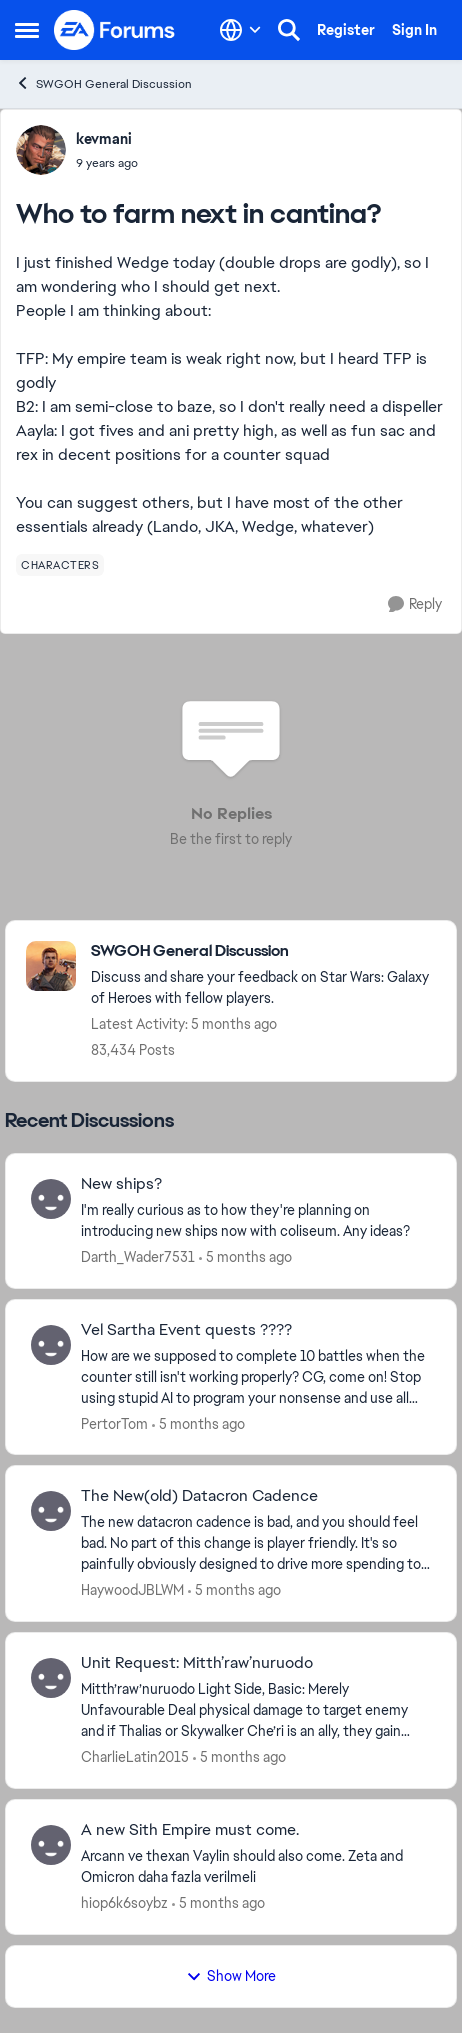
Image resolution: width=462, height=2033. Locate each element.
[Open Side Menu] (27, 30)
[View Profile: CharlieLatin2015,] (51, 1678)
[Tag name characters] (60, 565)
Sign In (414, 30)
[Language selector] (240, 30)
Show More (231, 1976)
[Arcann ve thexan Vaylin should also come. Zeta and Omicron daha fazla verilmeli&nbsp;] (256, 1867)
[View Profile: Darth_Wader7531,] (51, 1199)
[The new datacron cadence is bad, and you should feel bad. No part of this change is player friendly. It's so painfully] (256, 1543)
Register (346, 30)
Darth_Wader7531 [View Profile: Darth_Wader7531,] (138, 1257)
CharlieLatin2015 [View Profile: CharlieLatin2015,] (135, 1757)
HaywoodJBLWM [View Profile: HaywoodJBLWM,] (132, 1590)
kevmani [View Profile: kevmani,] (104, 139)
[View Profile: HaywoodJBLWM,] (51, 1511)
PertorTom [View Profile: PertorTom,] (114, 1423)
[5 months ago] (245, 1257)
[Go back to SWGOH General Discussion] (263, 951)
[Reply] (415, 604)
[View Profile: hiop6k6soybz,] (51, 1845)
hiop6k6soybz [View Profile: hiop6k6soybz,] (124, 1903)
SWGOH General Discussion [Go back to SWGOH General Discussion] (103, 83)
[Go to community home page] (115, 30)
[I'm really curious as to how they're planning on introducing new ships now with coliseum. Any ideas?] (256, 1221)
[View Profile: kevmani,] (41, 150)
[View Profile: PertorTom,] (51, 1345)
